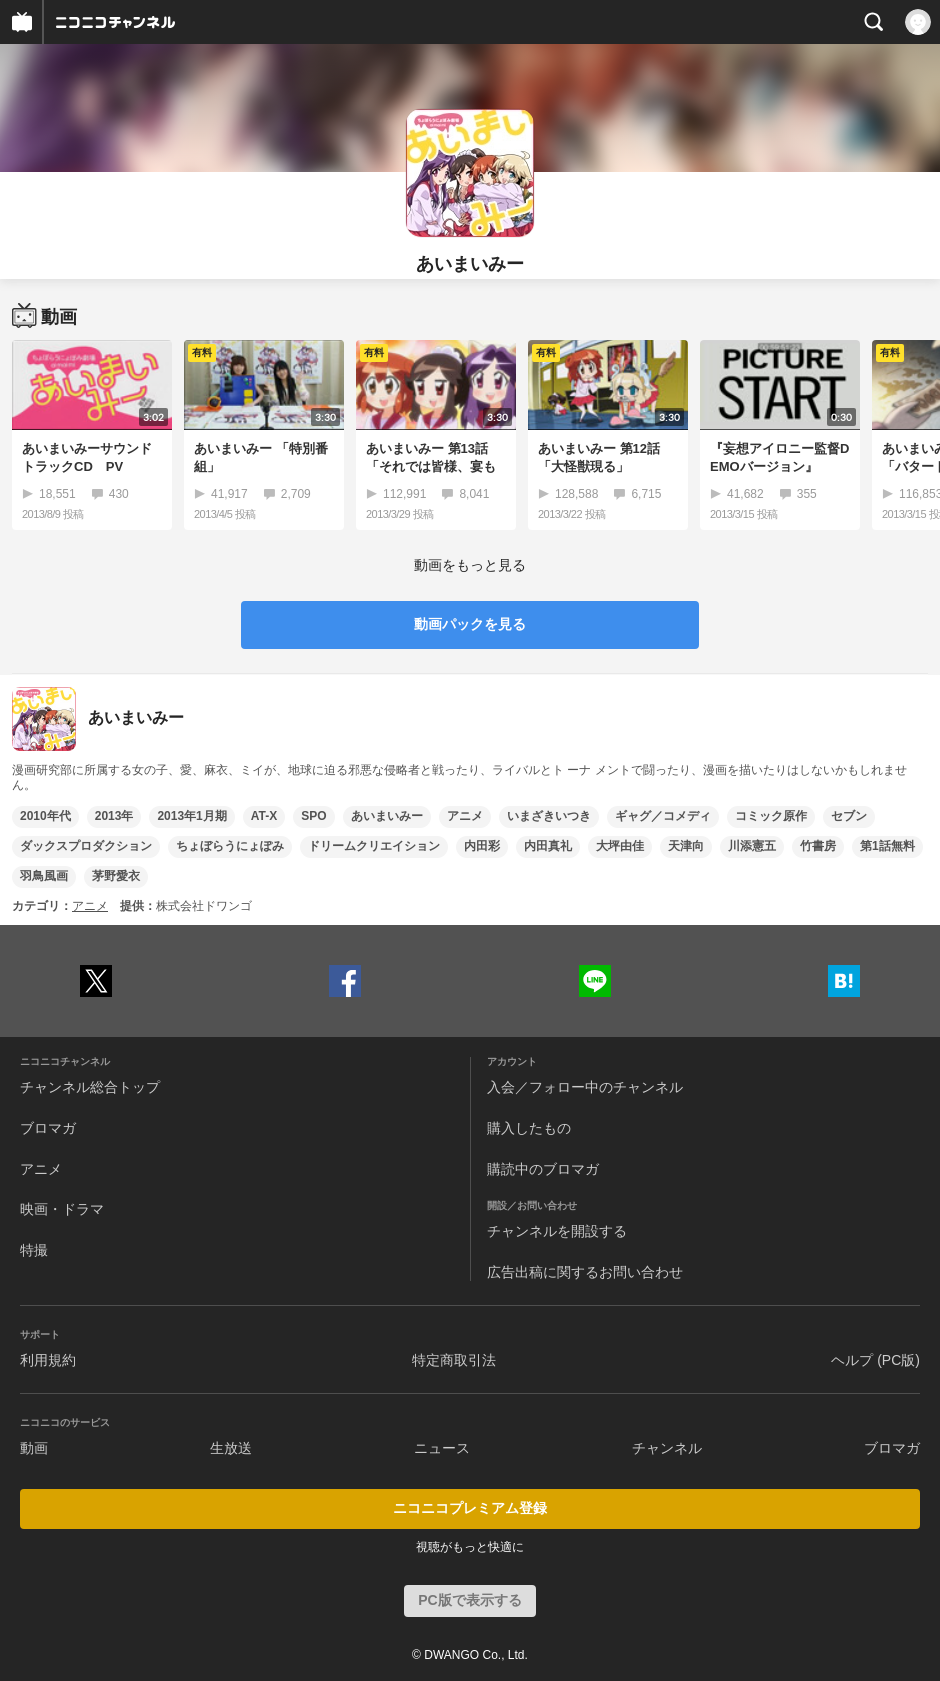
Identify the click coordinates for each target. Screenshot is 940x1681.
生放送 (231, 1448)
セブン (849, 816)
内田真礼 (548, 846)
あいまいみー (387, 816)
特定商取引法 (454, 1360)
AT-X (264, 816)
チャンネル (667, 1448)
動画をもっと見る (470, 565)
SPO (313, 816)
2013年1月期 (191, 816)
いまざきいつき (549, 816)
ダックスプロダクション (86, 846)
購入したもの (529, 1128)
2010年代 (45, 816)
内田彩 (482, 846)
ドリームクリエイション (374, 846)
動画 (34, 1448)
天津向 (686, 846)
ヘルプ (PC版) (875, 1360)
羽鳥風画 (44, 876)
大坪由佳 (620, 846)
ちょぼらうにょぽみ (230, 846)
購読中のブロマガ (543, 1169)
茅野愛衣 (116, 876)
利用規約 (48, 1360)
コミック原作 (771, 816)
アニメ (465, 816)
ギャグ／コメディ (663, 816)
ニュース (442, 1448)
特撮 (34, 1250)
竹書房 (818, 846)
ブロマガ (48, 1128)
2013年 (114, 816)
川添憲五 (752, 846)
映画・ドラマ (62, 1209)
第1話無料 (887, 846)
